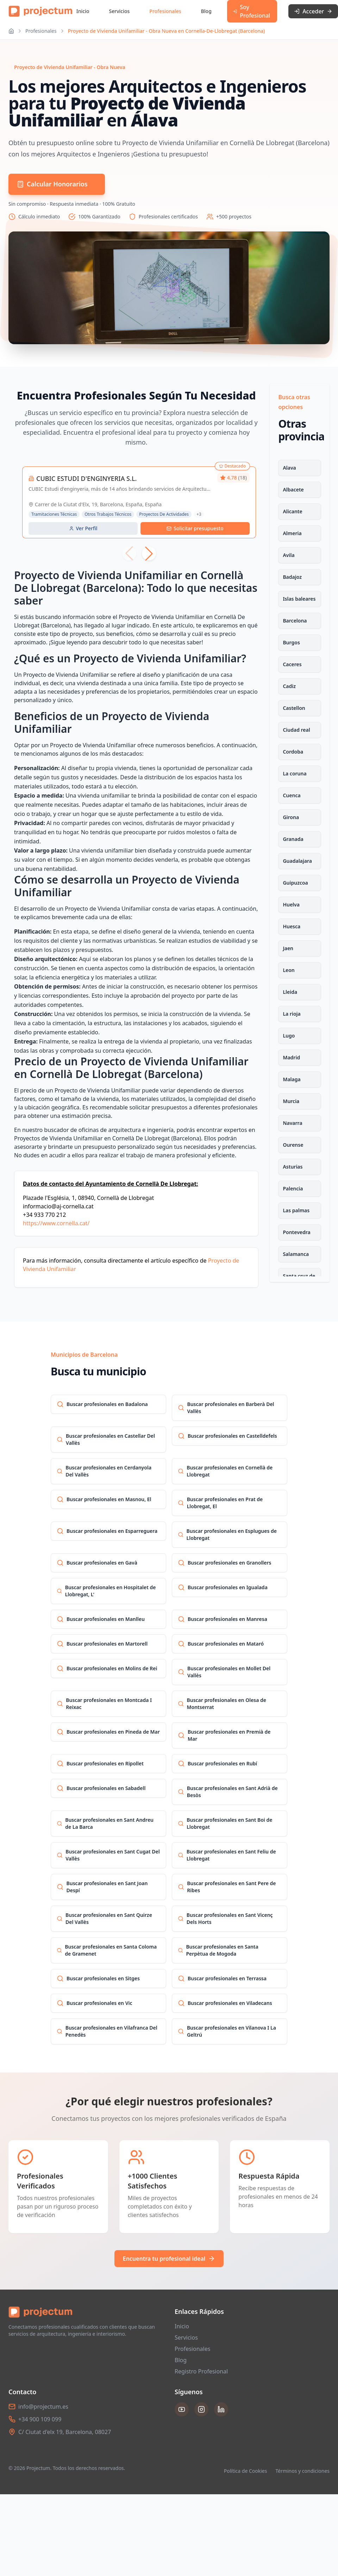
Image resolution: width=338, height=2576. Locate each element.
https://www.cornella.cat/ (56, 1223)
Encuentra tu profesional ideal (169, 2258)
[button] (149, 553)
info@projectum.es (43, 2406)
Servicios (119, 11)
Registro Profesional (201, 2371)
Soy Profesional (251, 11)
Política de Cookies (245, 2470)
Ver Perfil (83, 528)
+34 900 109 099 (39, 2419)
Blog (206, 11)
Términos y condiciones (302, 2470)
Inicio (82, 11)
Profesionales (165, 11)
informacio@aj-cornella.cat (58, 1206)
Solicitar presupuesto (195, 528)
